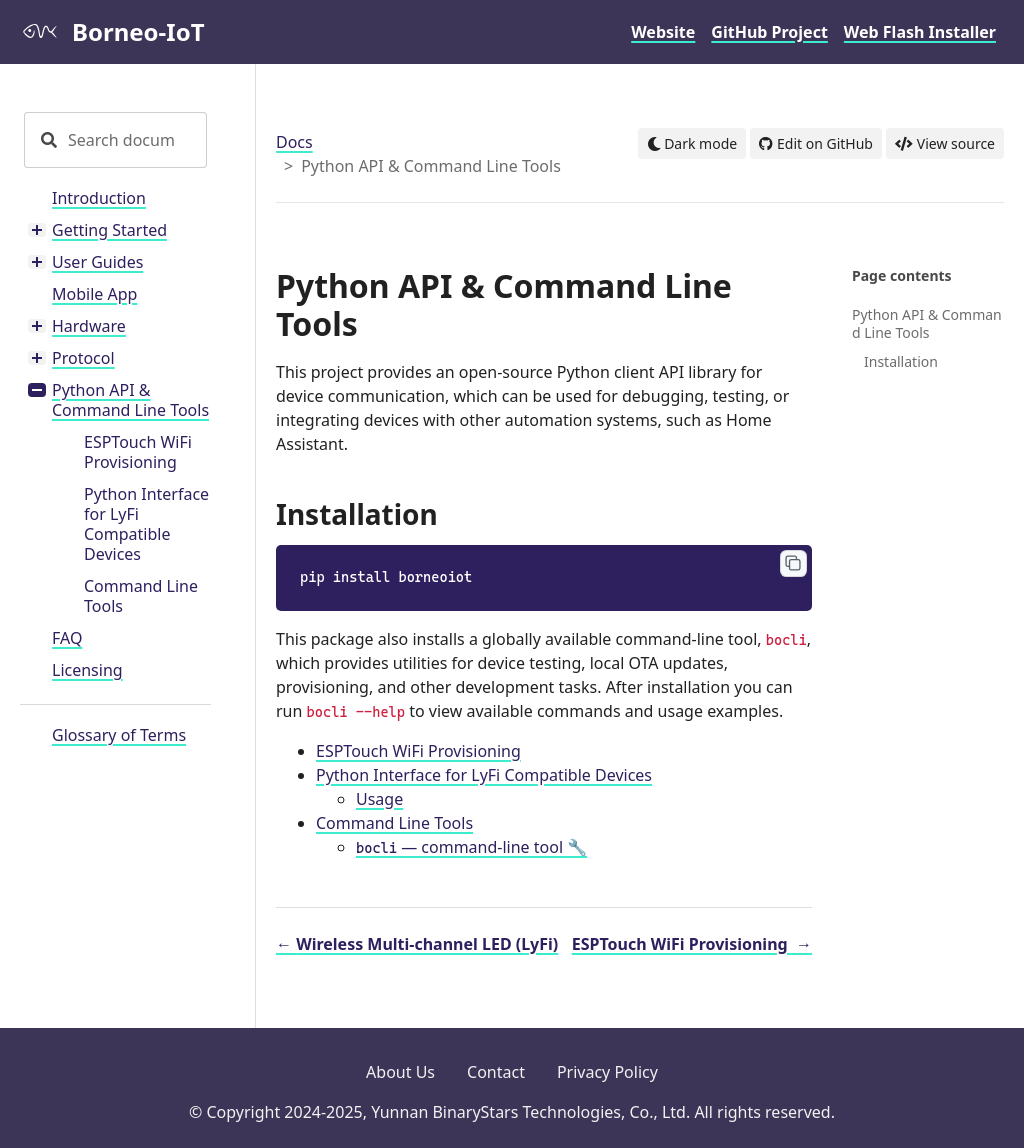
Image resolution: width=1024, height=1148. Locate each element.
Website (663, 32)
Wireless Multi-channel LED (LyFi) (417, 944)
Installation (901, 361)
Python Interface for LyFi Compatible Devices (146, 524)
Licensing (87, 670)
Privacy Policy (607, 1072)
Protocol (83, 358)
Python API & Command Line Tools (130, 400)
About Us (400, 1072)
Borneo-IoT (112, 31)
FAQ (67, 638)
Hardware (89, 326)
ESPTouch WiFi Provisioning (138, 452)
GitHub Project (769, 32)
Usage (379, 799)
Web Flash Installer (920, 32)
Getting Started (109, 230)
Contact (496, 1072)
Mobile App (94, 294)
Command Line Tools (141, 596)
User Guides (97, 262)
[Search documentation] (135, 140)
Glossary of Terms (119, 735)
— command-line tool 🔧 (471, 847)
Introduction (99, 198)
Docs (294, 142)
